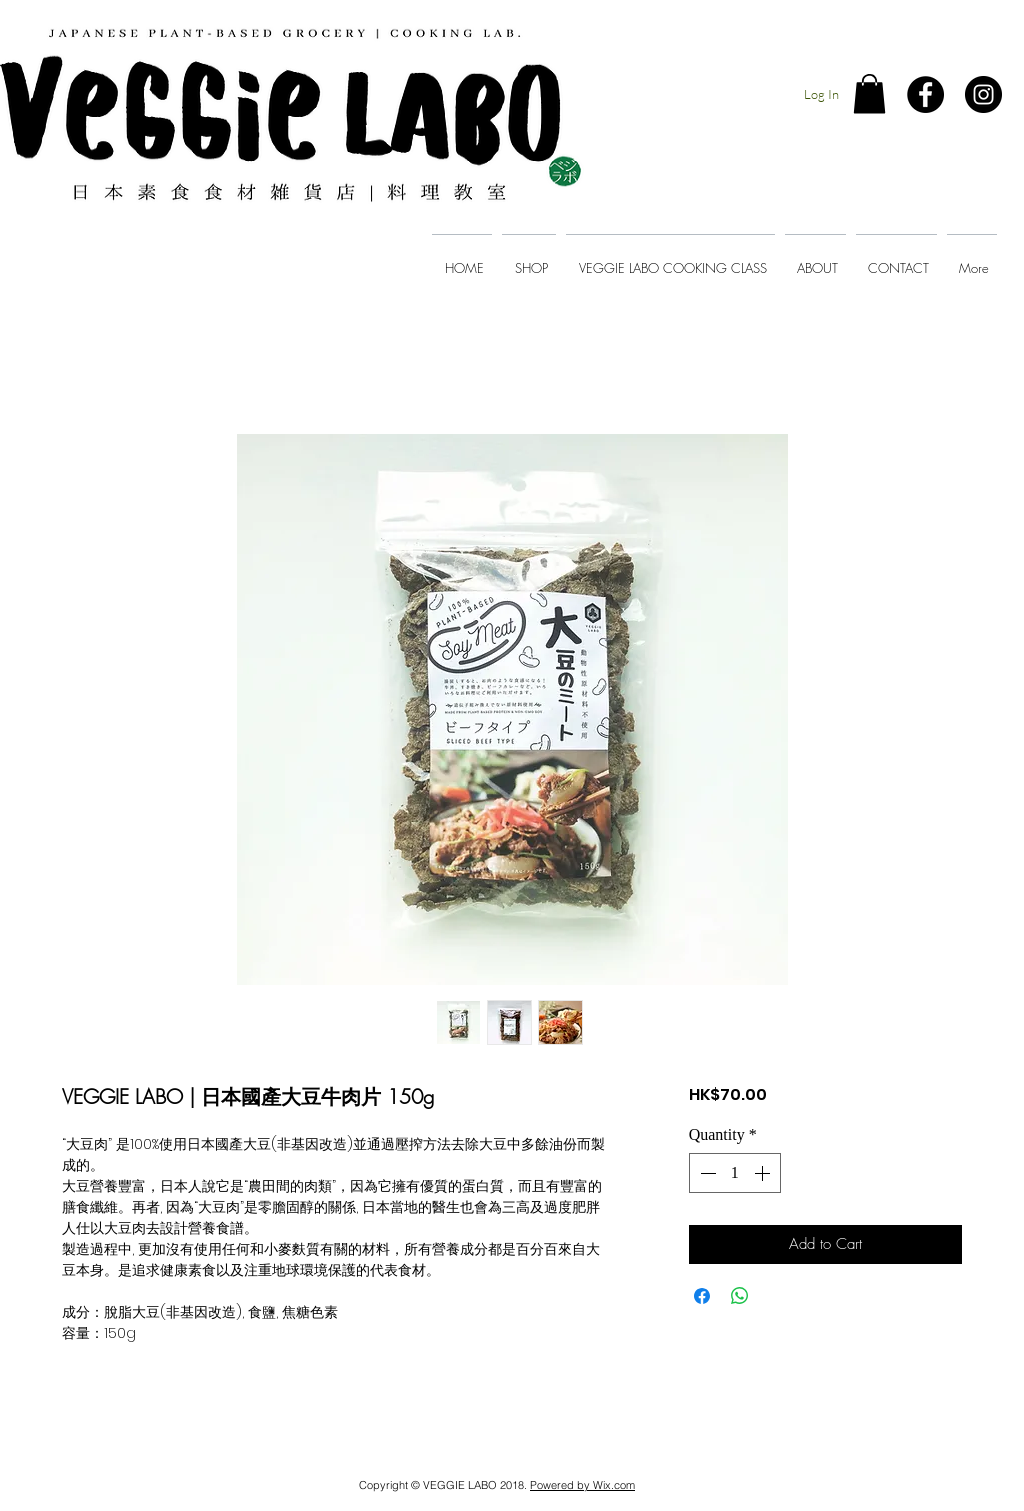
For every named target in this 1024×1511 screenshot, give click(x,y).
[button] (869, 93)
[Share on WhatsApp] (740, 1296)
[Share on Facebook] (702, 1296)
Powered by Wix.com (582, 1485)
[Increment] (764, 1173)
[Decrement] (706, 1173)
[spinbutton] (735, 1173)
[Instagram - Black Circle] (983, 94)
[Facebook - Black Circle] (925, 94)
